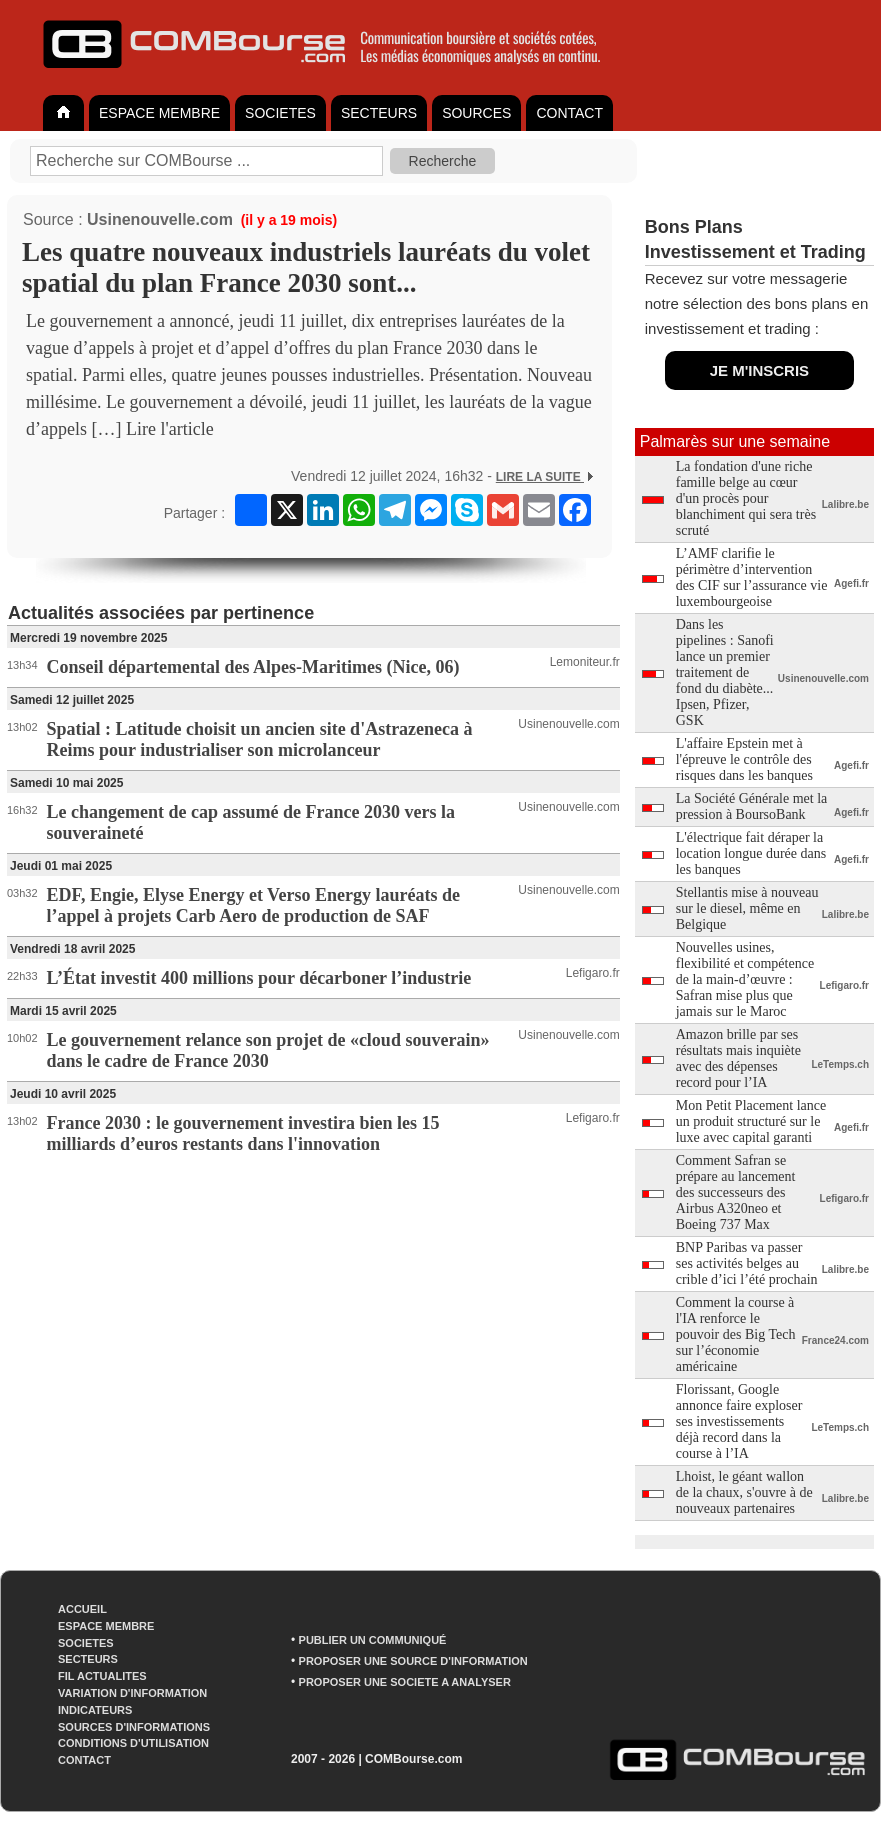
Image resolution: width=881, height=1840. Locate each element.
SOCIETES (280, 113)
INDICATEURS (95, 1710)
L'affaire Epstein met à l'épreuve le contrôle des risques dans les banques (744, 759)
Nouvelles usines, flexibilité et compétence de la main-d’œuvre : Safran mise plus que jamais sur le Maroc (745, 979)
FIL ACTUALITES (102, 1676)
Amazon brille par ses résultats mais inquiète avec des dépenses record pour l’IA (738, 1058)
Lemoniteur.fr (585, 662)
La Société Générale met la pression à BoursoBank (752, 806)
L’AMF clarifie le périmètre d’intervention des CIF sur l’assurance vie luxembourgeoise (752, 577)
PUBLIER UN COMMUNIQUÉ (373, 1640)
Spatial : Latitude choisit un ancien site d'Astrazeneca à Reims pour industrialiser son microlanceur (260, 739)
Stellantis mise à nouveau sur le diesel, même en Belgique (747, 908)
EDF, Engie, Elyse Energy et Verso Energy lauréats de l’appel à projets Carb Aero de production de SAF (253, 905)
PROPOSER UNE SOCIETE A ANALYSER (405, 1682)
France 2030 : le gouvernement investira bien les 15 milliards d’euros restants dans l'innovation (243, 1133)
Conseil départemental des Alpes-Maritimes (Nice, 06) (253, 667)
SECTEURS (379, 113)
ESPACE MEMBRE (159, 113)
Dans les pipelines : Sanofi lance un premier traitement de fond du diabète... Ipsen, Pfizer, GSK (725, 672)
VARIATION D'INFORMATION (132, 1693)
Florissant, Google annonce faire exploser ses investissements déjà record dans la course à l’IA (739, 1421)
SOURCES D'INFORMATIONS (134, 1727)
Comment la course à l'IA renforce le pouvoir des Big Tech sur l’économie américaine (736, 1334)
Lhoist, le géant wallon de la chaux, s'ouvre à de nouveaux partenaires (744, 1492)
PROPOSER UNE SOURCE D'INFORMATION (413, 1661)
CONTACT (569, 113)
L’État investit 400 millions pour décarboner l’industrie (259, 978)
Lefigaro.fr (593, 973)
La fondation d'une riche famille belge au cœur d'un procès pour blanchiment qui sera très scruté (746, 498)
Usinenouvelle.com (160, 219)
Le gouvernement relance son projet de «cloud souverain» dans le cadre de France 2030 (268, 1050)
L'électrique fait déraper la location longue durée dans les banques (751, 853)
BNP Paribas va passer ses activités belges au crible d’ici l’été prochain (747, 1263)
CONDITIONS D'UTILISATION (133, 1743)
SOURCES (476, 113)
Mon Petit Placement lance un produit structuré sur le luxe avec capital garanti (751, 1121)
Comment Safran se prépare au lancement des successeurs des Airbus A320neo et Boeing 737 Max (736, 1192)
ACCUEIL (82, 1609)
